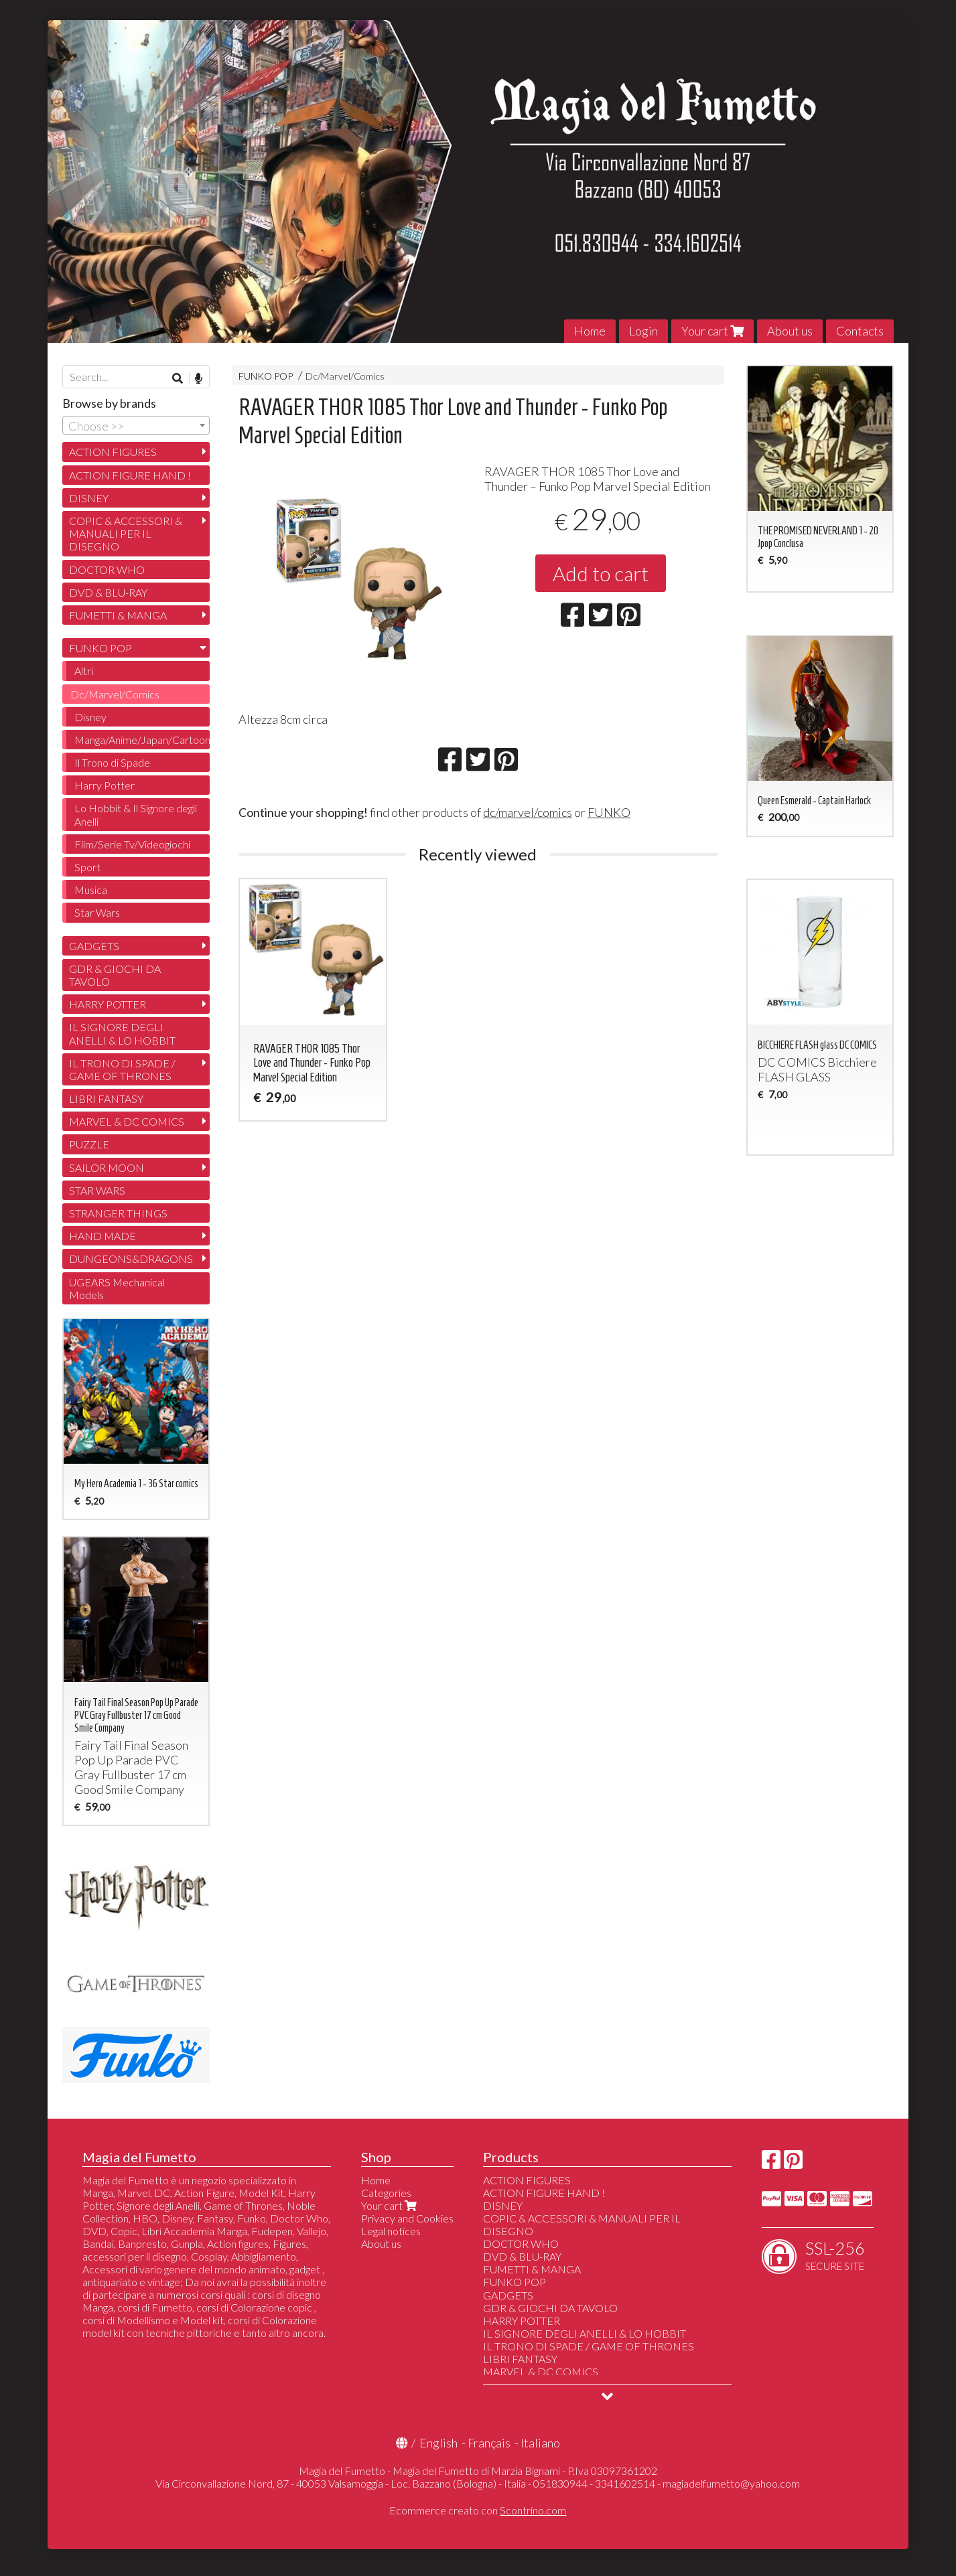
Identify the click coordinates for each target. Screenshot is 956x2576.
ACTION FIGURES (113, 451)
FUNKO (609, 812)
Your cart (712, 330)
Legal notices (391, 2230)
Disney (90, 716)
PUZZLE (89, 1144)
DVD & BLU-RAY (108, 592)
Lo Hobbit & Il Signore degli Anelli (135, 814)
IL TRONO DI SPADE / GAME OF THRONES (122, 1069)
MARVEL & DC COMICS (126, 1121)
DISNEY (89, 497)
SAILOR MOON (106, 1167)
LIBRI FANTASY (106, 1098)
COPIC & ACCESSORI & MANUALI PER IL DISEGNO (125, 533)
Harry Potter (104, 785)
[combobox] (136, 425)
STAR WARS (97, 1190)
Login (643, 330)
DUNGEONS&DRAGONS (131, 1258)
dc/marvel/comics (527, 812)
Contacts (860, 330)
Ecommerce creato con (477, 2510)
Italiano (540, 2442)
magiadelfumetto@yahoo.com (731, 2483)
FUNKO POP (265, 376)
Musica (90, 889)
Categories (386, 2192)
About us (790, 330)
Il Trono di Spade (112, 762)
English (438, 2442)
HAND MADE (102, 1235)
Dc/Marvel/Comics (345, 376)
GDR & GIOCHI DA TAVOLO (115, 975)
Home (590, 330)
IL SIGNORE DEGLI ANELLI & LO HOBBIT (122, 1033)
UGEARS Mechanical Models (117, 1288)
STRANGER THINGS (118, 1213)
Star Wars (97, 912)
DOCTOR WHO (107, 569)
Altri (83, 670)
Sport (87, 866)
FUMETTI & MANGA (118, 615)
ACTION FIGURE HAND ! (130, 475)
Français (489, 2442)
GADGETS (94, 945)
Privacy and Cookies (407, 2218)
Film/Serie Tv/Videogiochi (132, 844)
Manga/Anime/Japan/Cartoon (142, 739)
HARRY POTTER (107, 1004)
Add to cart (600, 573)
